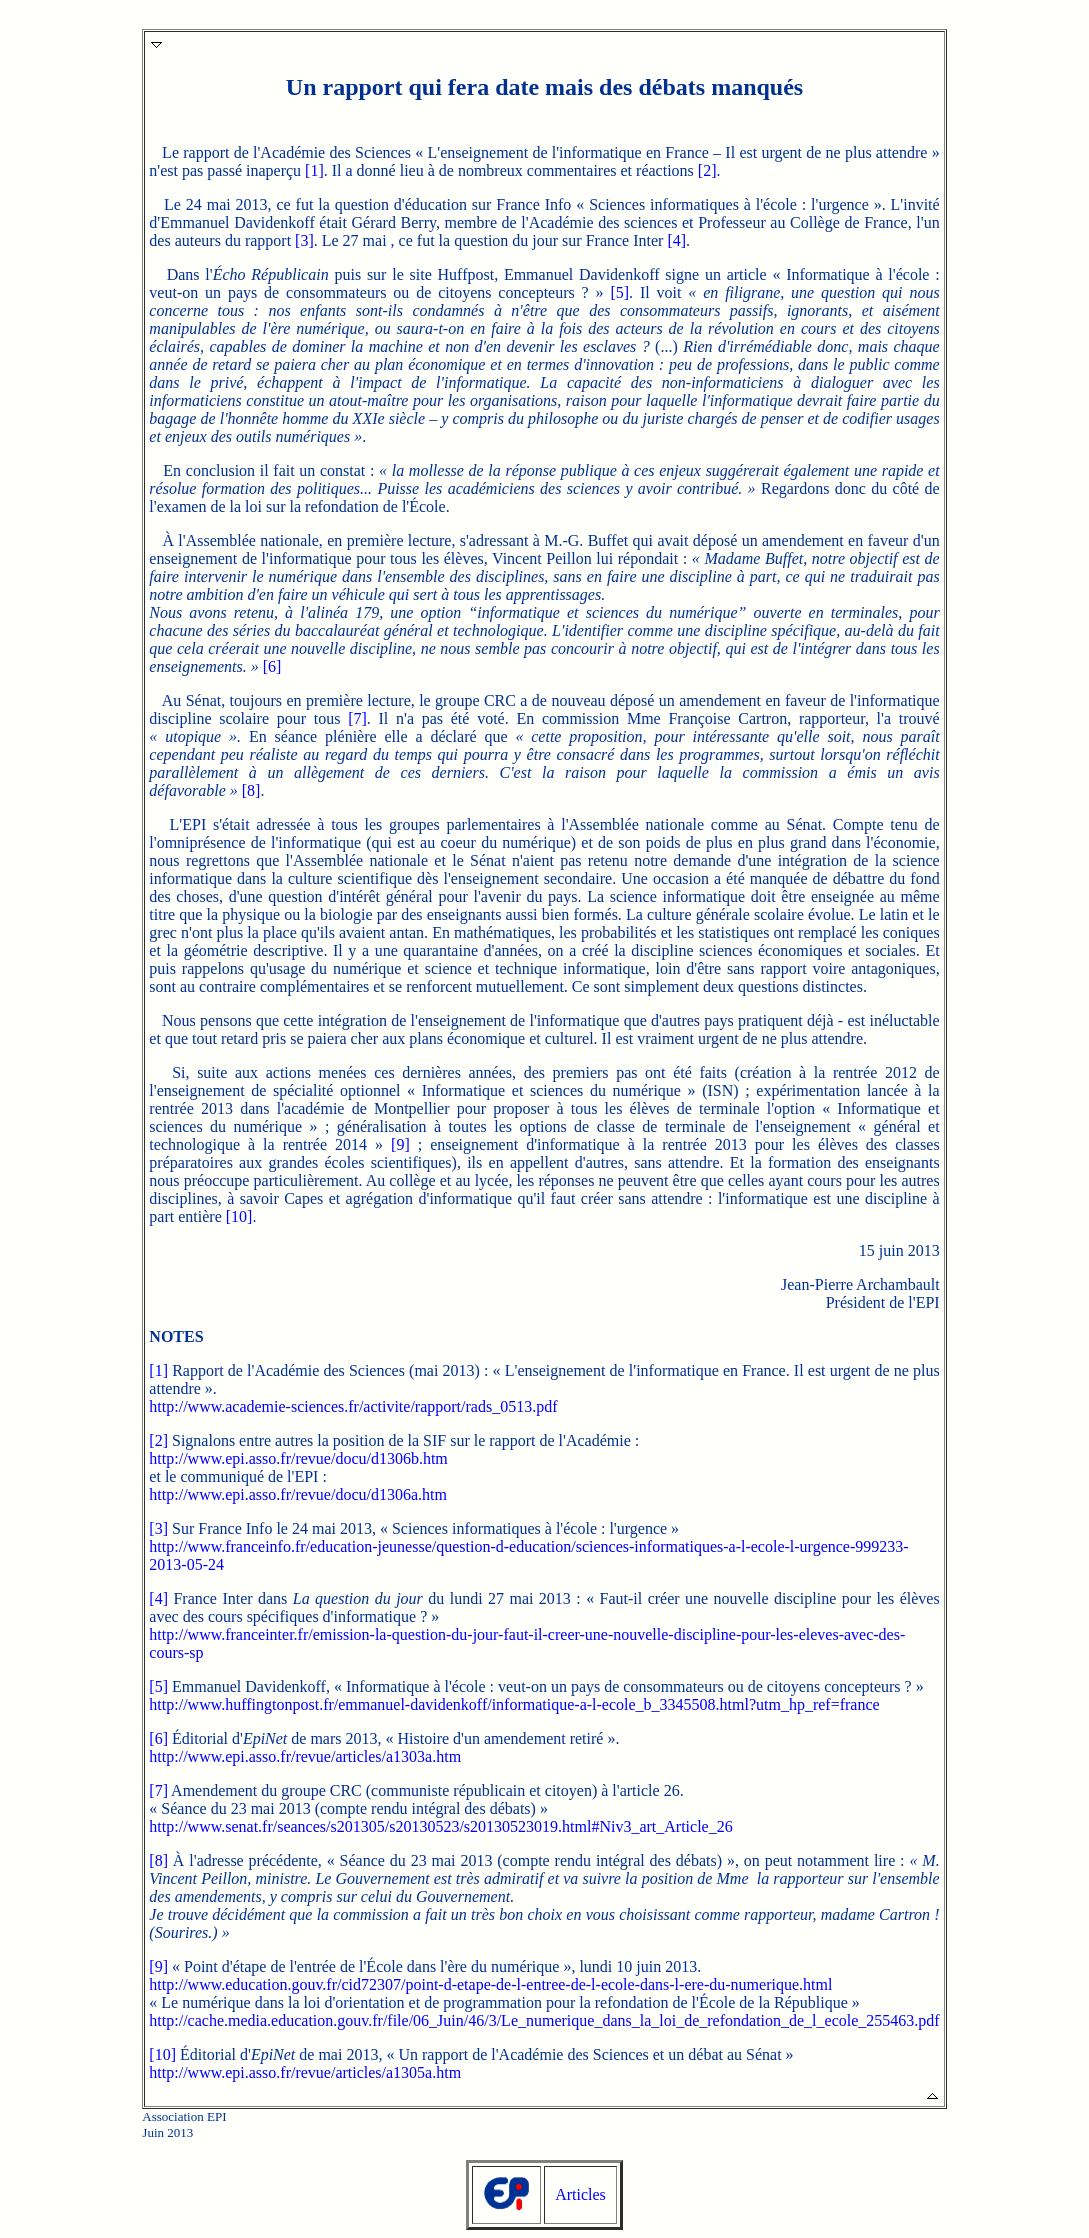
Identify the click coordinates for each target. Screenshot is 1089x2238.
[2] (707, 170)
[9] (400, 1144)
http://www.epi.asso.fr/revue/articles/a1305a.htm (305, 2072)
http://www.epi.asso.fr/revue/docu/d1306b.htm (298, 1458)
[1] (314, 170)
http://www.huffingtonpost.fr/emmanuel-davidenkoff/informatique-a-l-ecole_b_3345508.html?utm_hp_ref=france (514, 1704)
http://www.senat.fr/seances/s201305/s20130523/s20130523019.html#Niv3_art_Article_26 (440, 1826)
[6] (272, 666)
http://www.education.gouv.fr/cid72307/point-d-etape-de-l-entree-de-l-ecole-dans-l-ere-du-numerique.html (490, 1984)
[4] (676, 240)
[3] (304, 240)
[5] (619, 292)
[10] (239, 1216)
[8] (251, 790)
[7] (357, 718)
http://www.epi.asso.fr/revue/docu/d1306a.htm (298, 1494)
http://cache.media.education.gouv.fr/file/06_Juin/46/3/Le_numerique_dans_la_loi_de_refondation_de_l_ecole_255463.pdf (544, 2020)
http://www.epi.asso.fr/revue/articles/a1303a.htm (305, 1756)
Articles (580, 2194)
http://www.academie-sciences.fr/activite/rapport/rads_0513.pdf (353, 1406)
